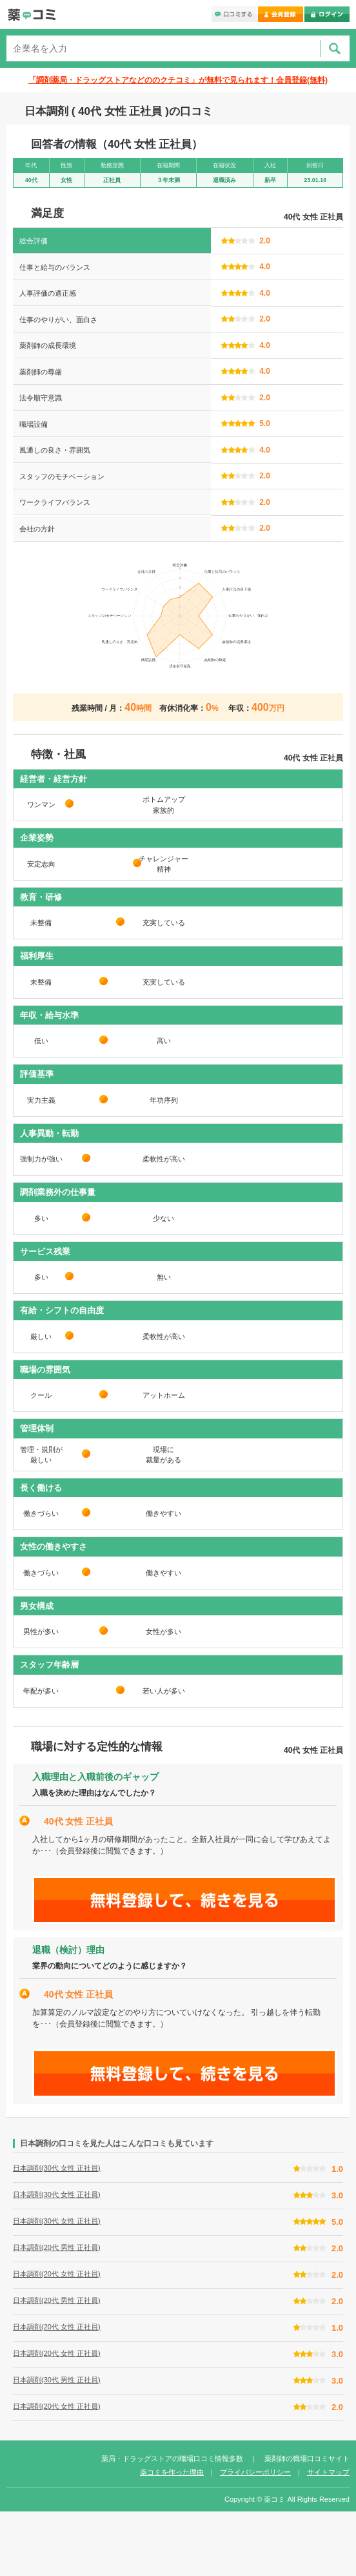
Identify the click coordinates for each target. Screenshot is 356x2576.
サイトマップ (328, 2472)
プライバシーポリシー (255, 2472)
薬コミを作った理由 (172, 2472)
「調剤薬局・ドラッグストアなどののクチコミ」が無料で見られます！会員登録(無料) (178, 80)
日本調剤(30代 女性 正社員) (57, 2168)
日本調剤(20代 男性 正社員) (57, 2247)
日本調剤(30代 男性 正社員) (57, 2380)
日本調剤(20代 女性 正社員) (57, 2274)
